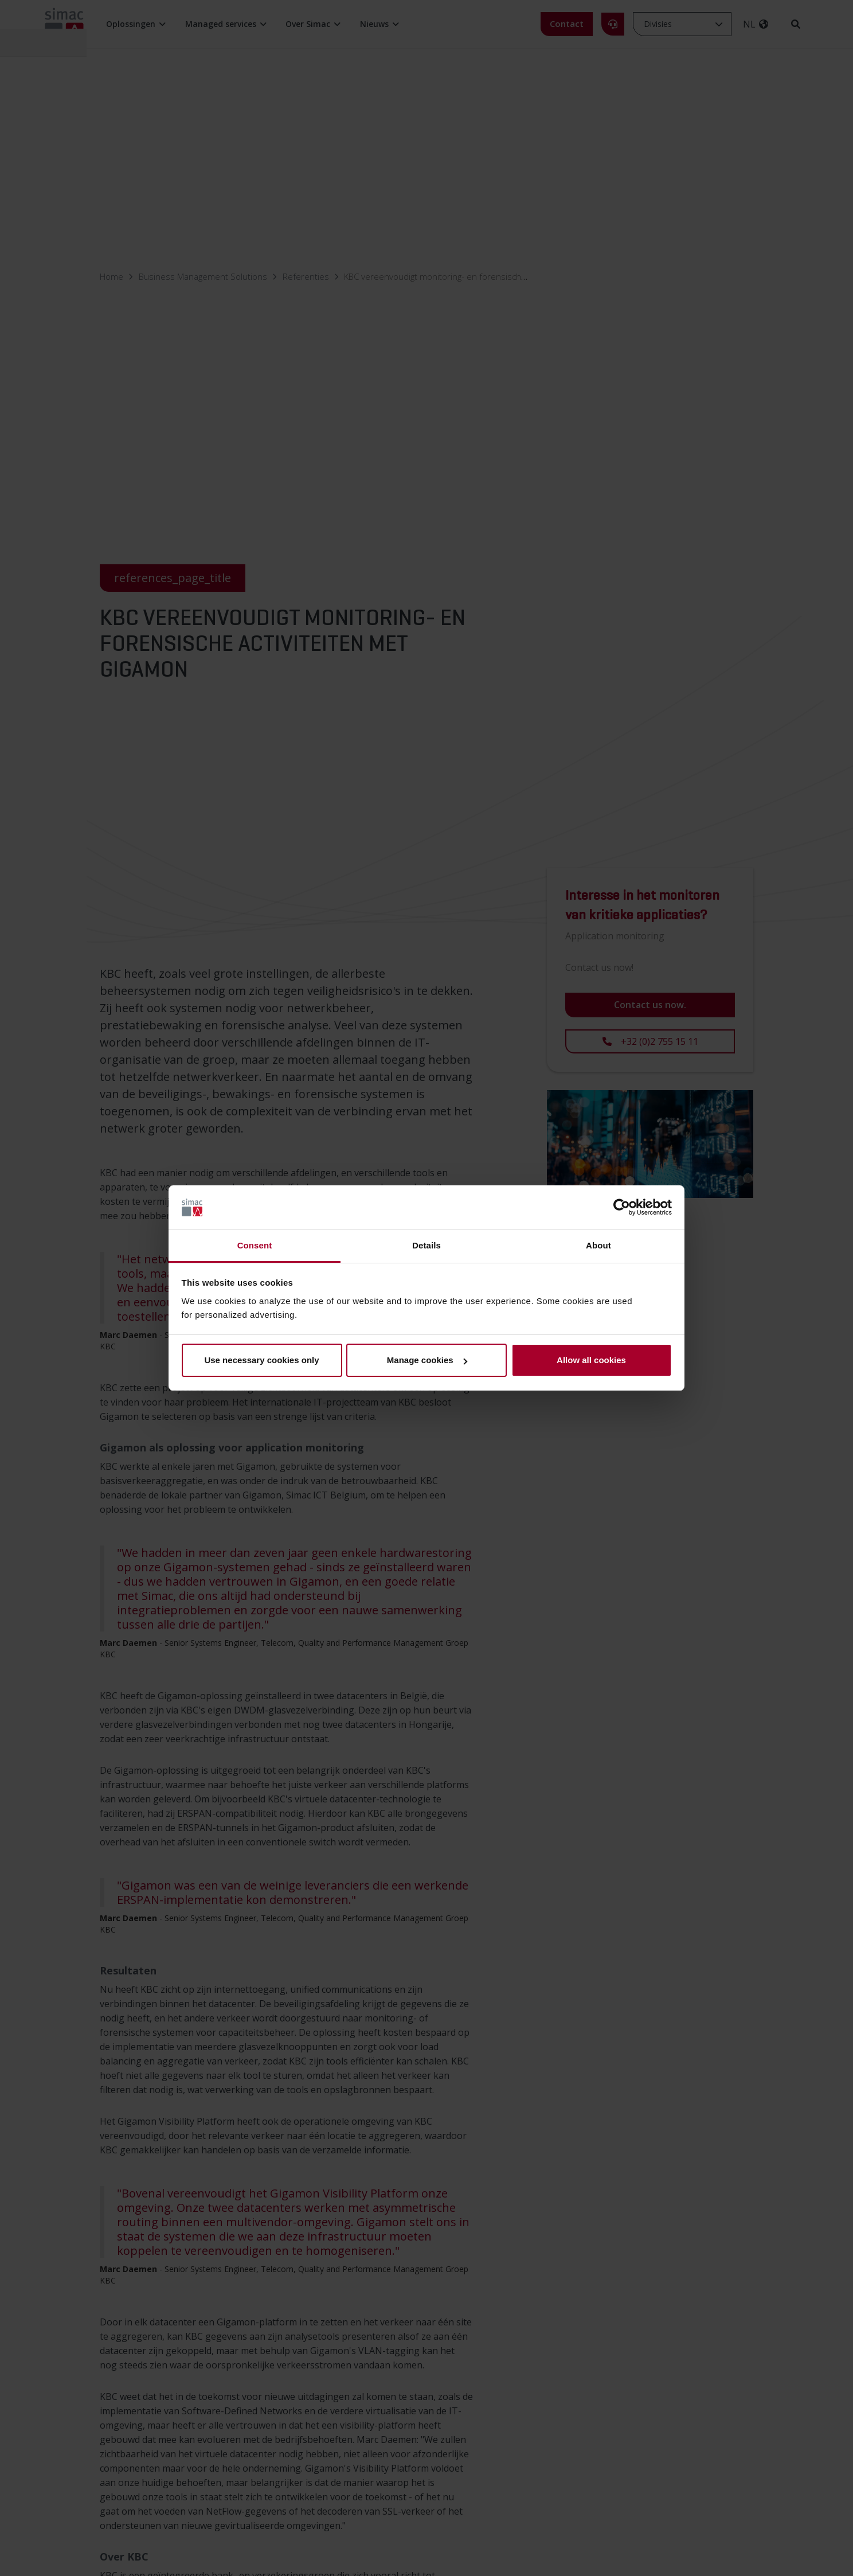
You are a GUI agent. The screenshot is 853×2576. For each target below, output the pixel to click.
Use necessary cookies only (261, 1360)
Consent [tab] (254, 1245)
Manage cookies (427, 1360)
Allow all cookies (591, 1360)
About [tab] (598, 1245)
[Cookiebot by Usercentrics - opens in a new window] (622, 1207)
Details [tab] (426, 1245)
